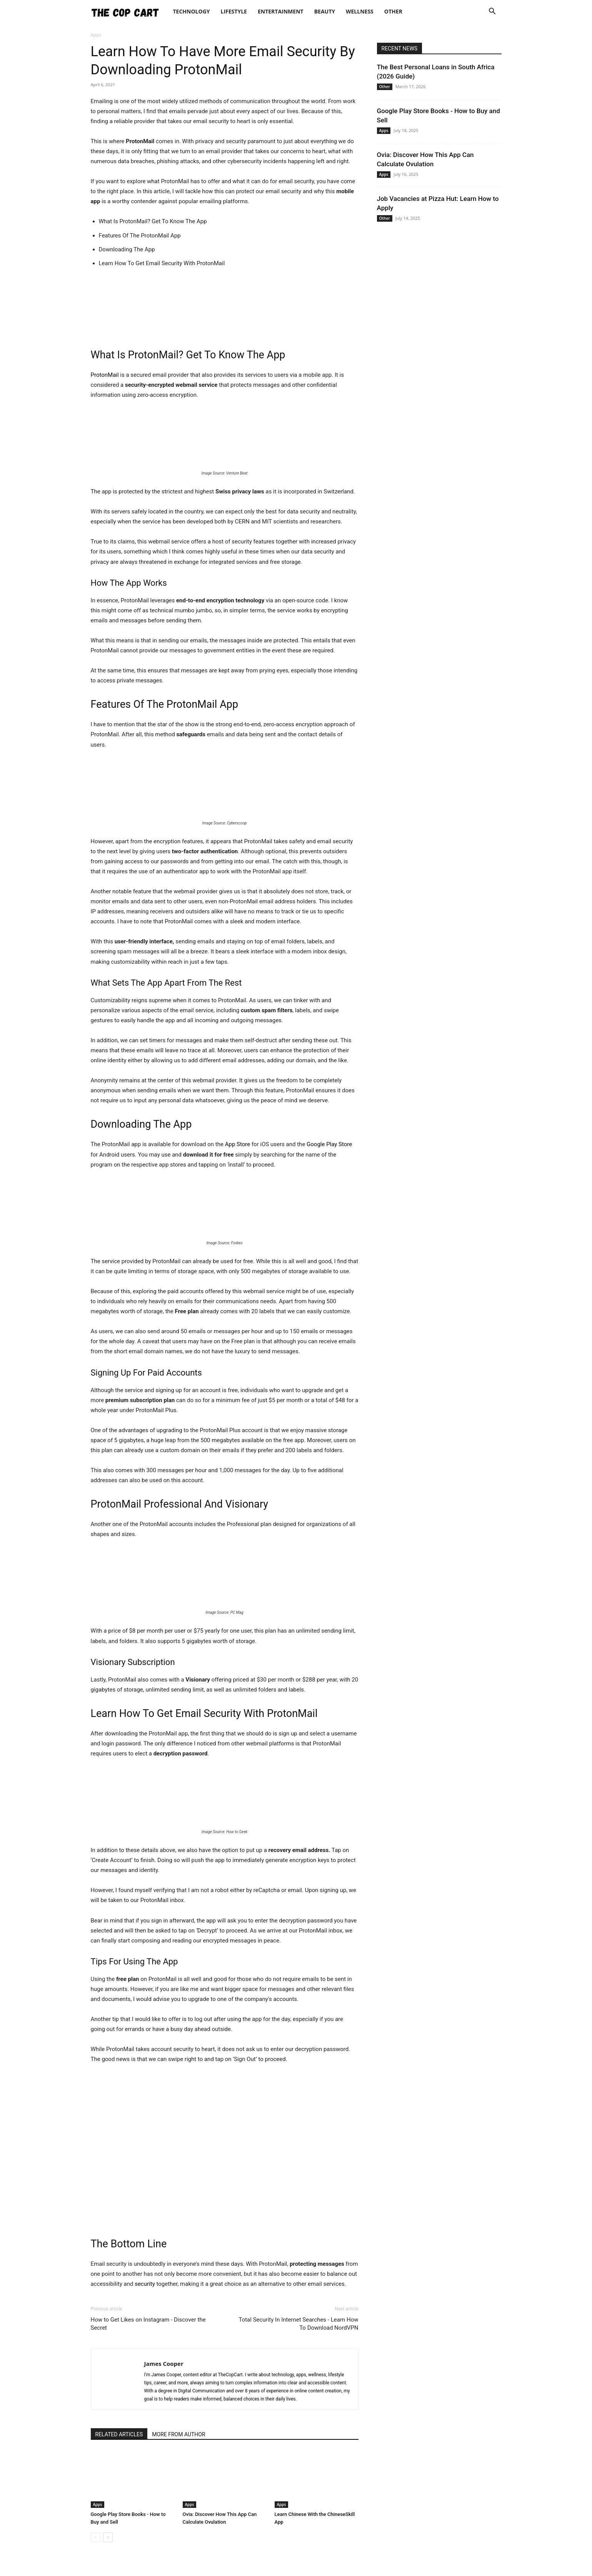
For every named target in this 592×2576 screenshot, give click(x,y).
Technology (191, 11)
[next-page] (108, 2537)
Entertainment (281, 11)
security (144, 2283)
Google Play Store (329, 1144)
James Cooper (163, 2363)
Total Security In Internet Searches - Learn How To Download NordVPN (298, 2323)
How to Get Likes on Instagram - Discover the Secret (148, 2323)
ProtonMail (105, 374)
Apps (97, 2504)
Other (393, 11)
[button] (492, 12)
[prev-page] (95, 2537)
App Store (237, 1144)
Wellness (360, 11)
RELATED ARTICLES (119, 2434)
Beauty (324, 11)
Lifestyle (234, 11)
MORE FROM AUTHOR (178, 2434)
